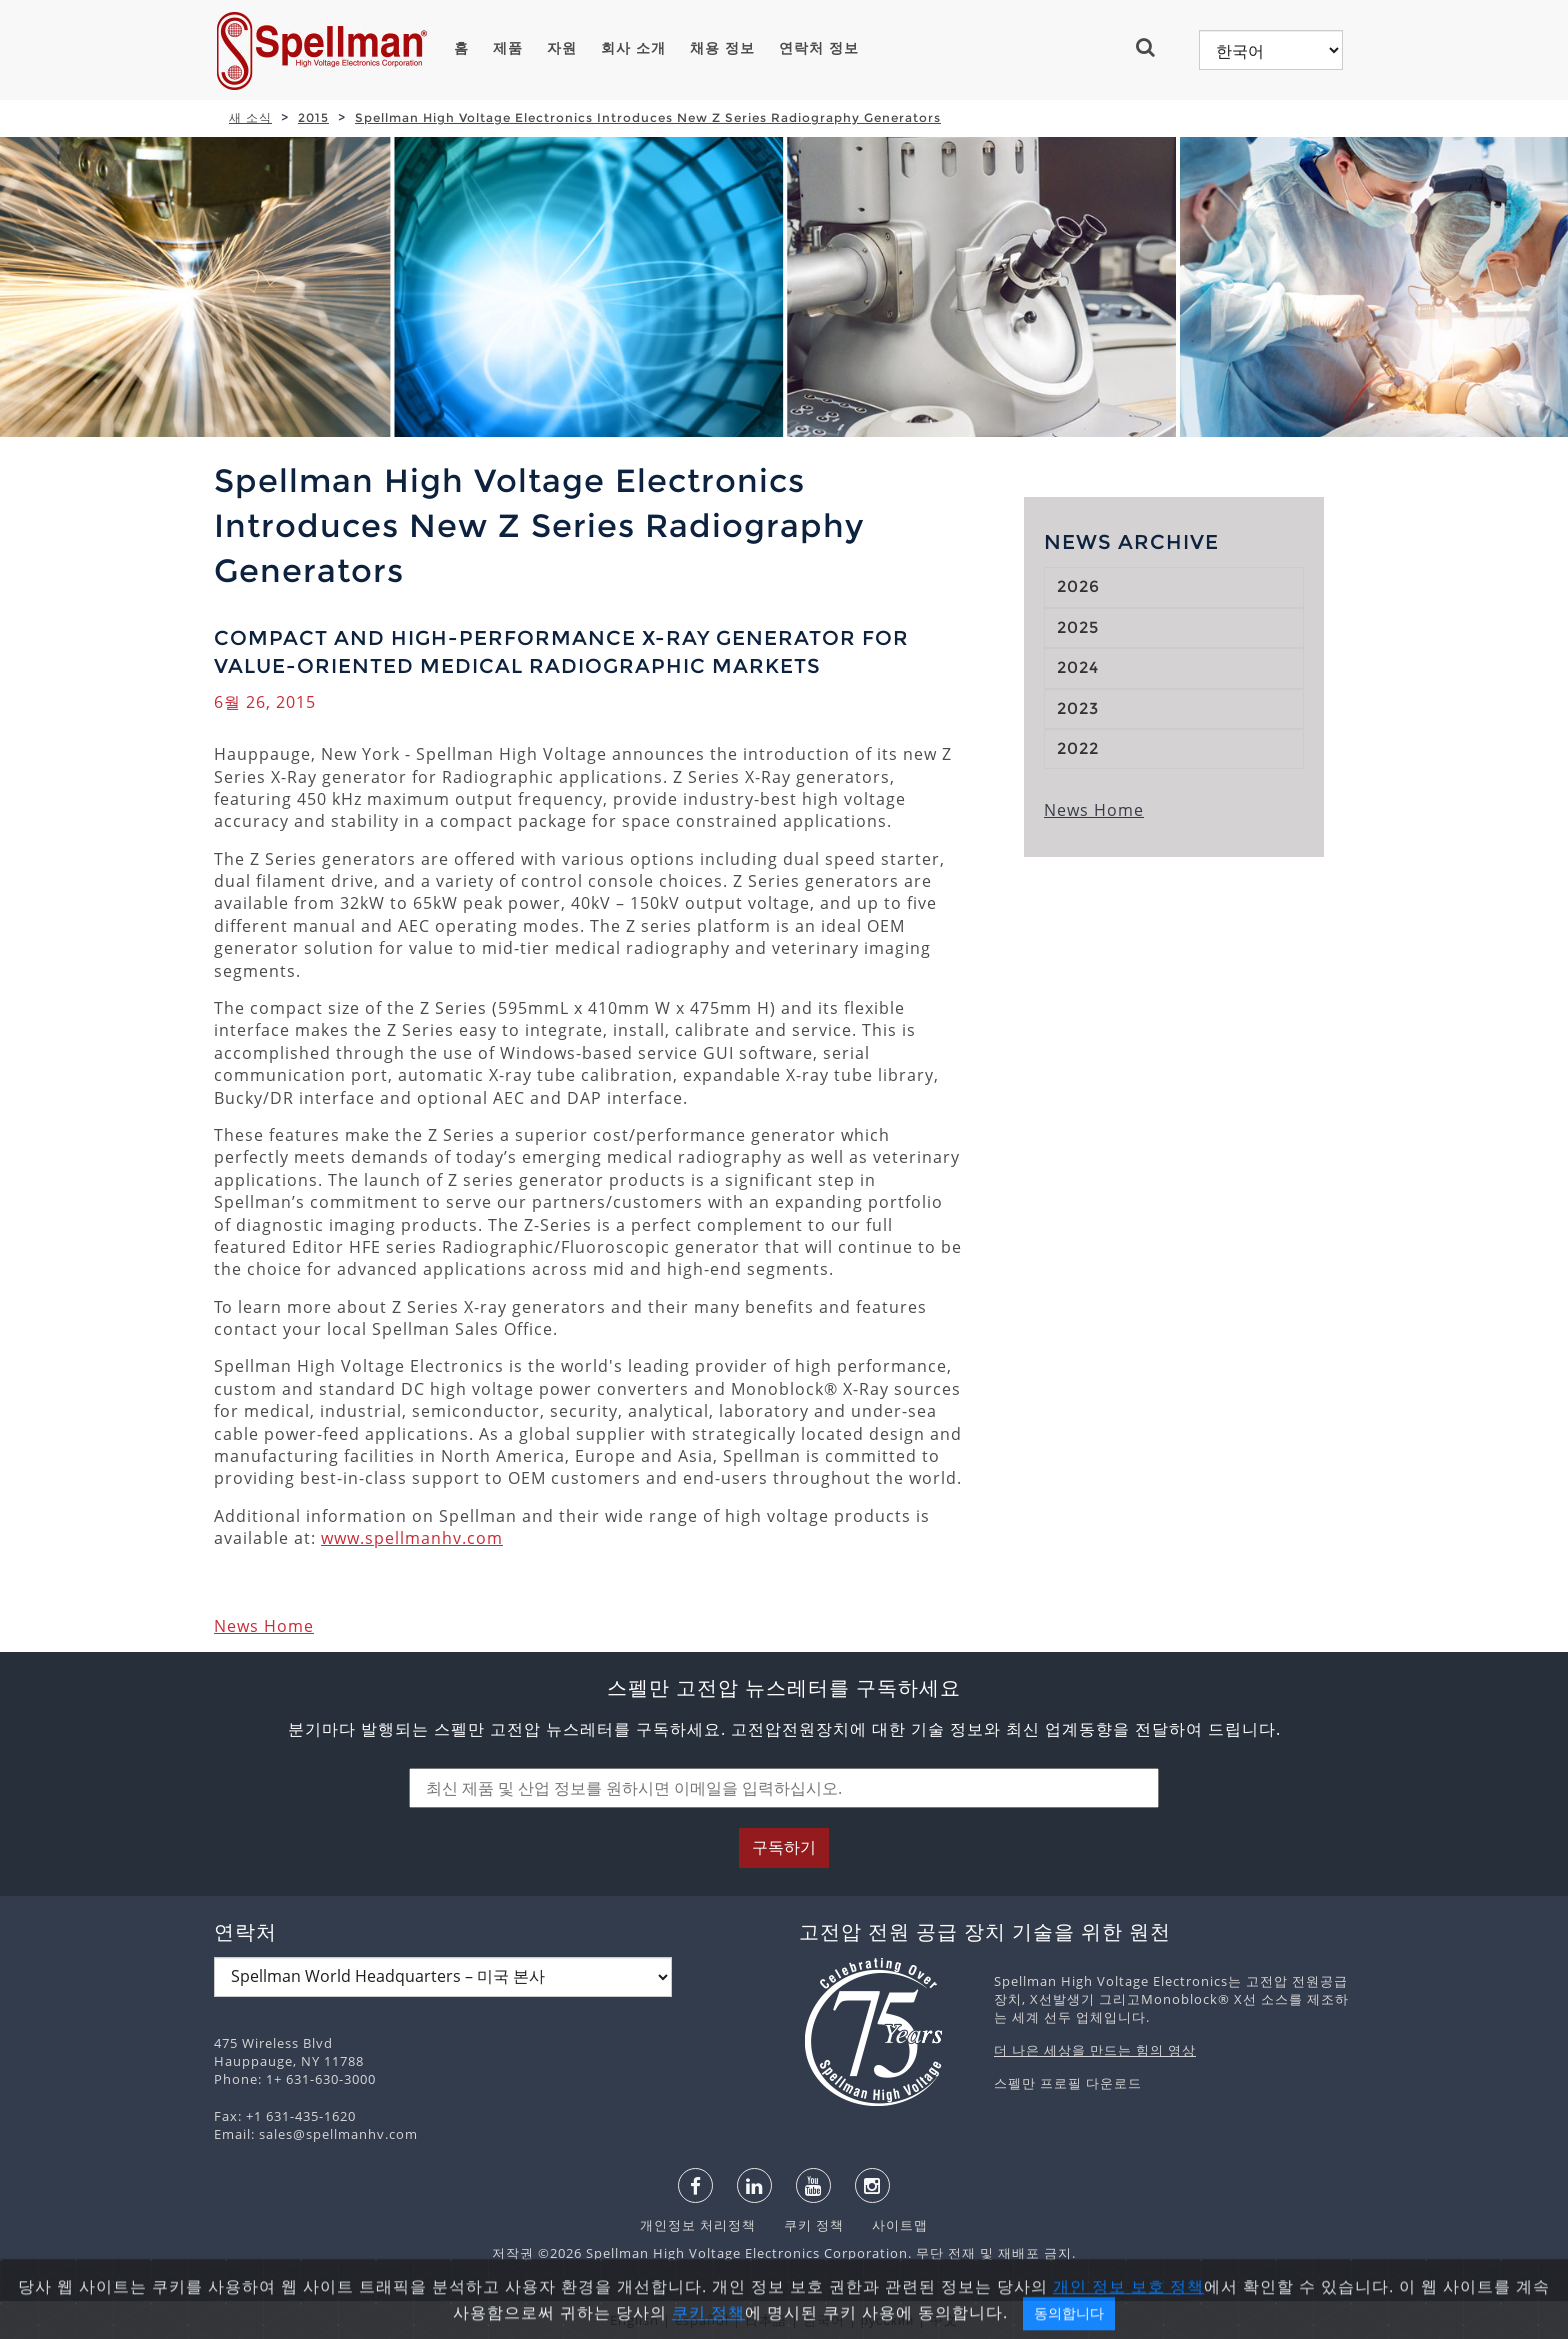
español (702, 2320)
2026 (1078, 586)
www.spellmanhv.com (412, 1538)
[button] (1153, 47)
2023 (1078, 708)
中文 (944, 2320)
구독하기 (784, 1847)
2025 (1078, 627)
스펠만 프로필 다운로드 (1068, 2083)
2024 (1078, 667)
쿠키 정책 (804, 2225)
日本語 (766, 2320)
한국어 (824, 2320)
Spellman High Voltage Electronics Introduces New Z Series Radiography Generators (648, 117)
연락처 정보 (819, 48)
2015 (313, 117)
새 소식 (250, 117)
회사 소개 (633, 48)
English (634, 2320)
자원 (562, 48)
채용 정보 (722, 48)
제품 (508, 48)
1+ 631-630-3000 (321, 2079)
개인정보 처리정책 (700, 2225)
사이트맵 (888, 2225)
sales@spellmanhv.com (338, 2134)
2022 (1078, 748)
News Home (264, 1626)
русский (888, 2320)
